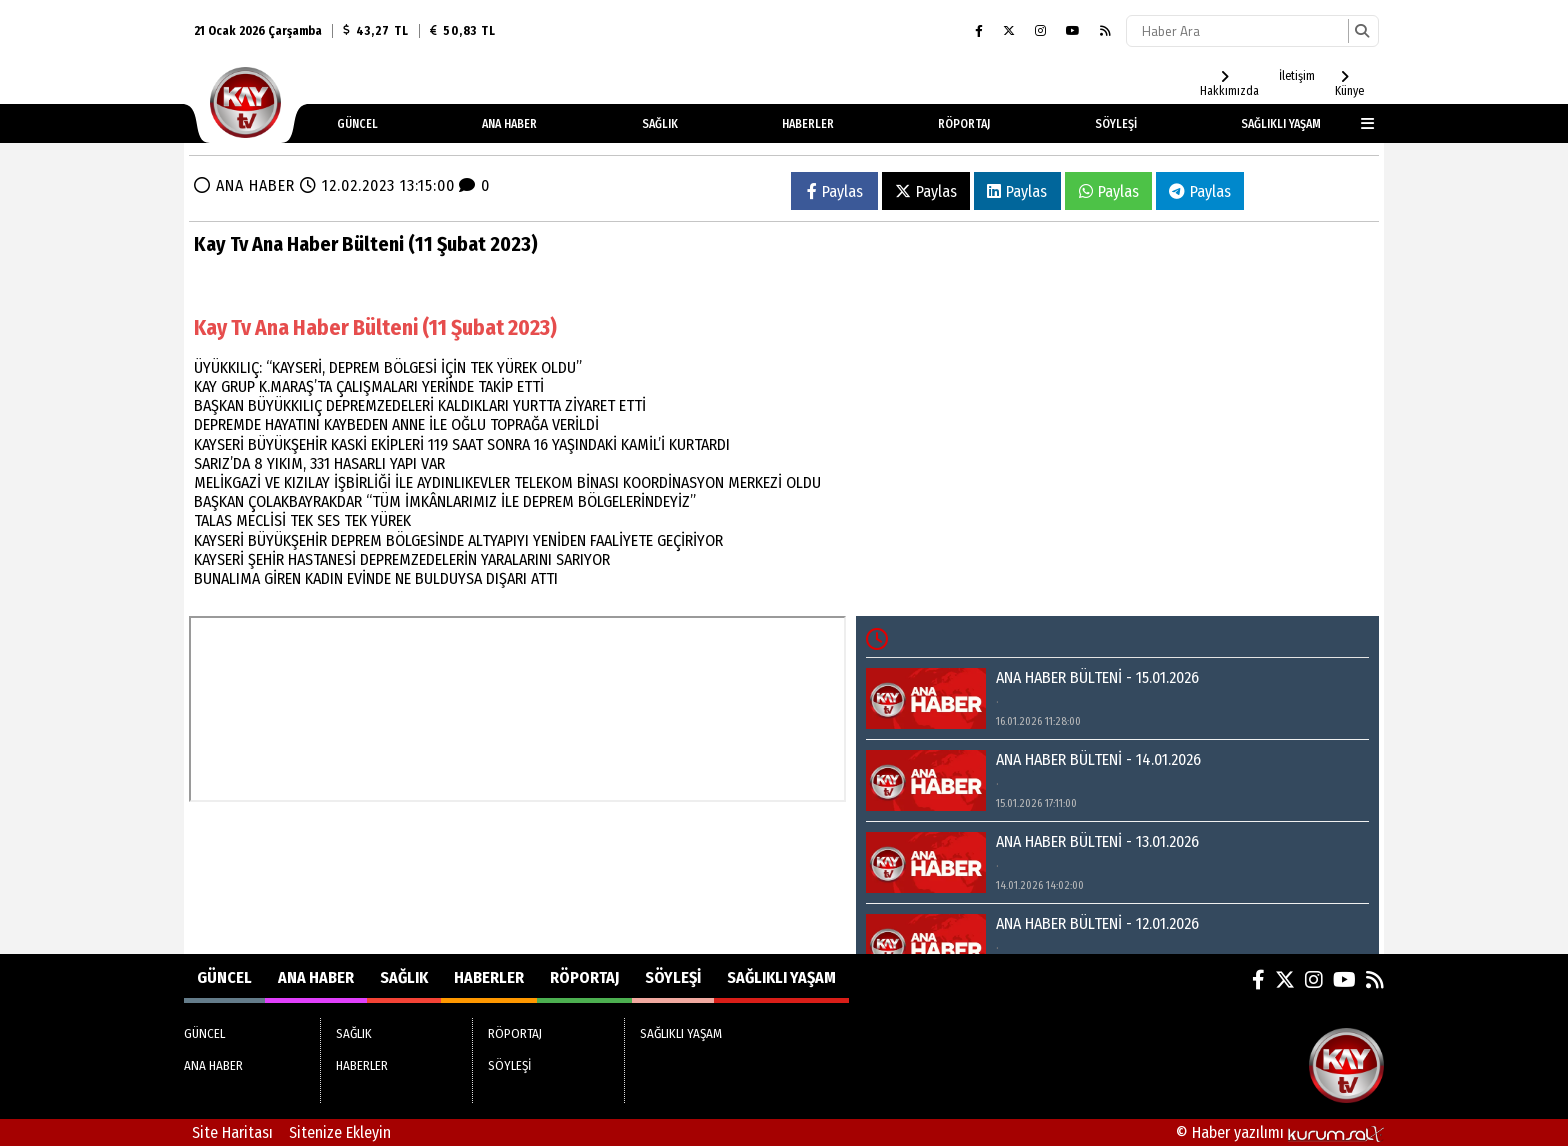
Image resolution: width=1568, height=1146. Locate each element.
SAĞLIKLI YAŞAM (1281, 124)
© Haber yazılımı (1280, 1132)
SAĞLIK (660, 124)
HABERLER (808, 124)
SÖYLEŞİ (1116, 124)
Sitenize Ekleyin (340, 1132)
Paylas (835, 191)
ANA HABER (509, 124)
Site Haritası (232, 1132)
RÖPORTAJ (964, 124)
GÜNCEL (357, 124)
